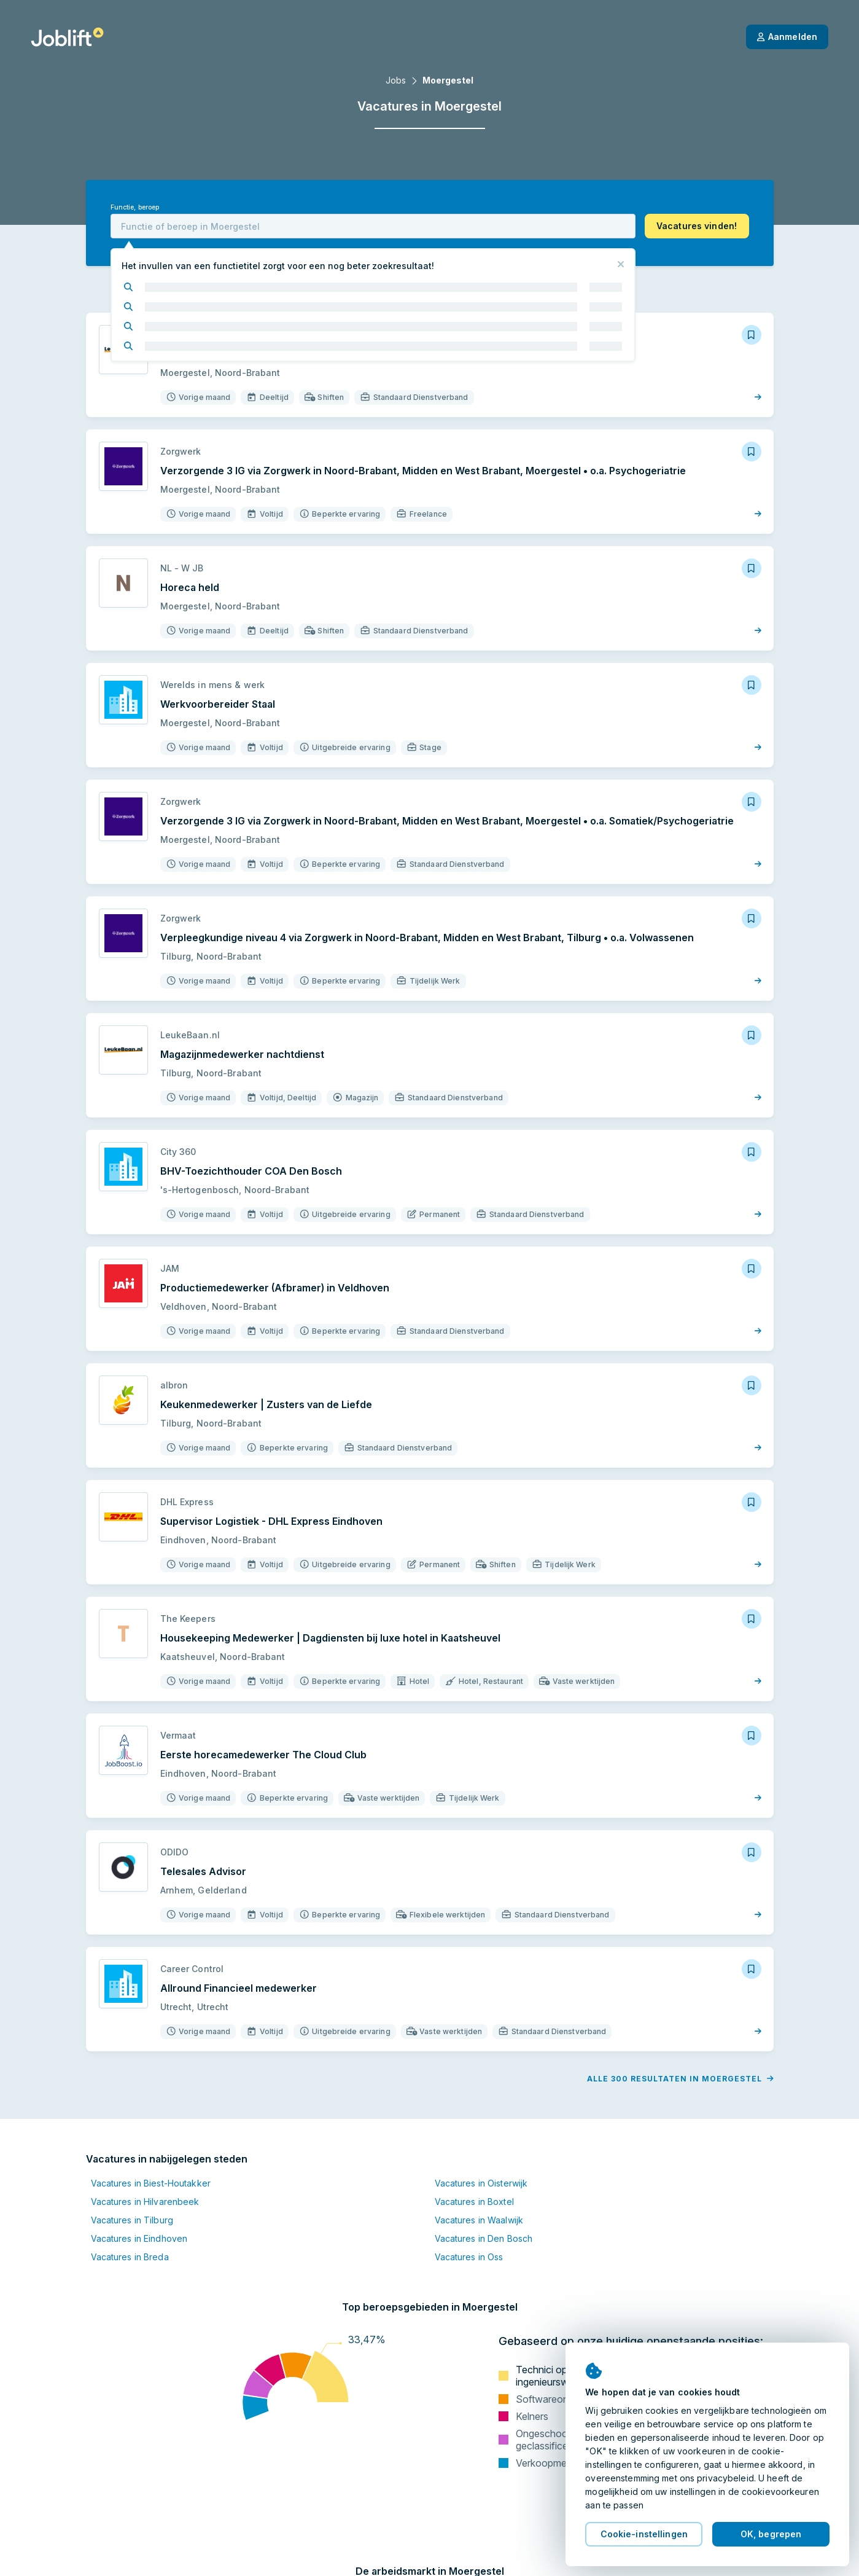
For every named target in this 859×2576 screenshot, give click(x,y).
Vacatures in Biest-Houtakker (151, 2183)
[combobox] (373, 226)
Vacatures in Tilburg (132, 2220)
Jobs (396, 80)
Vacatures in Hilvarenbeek (145, 2201)
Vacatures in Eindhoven (139, 2238)
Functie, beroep (135, 207)
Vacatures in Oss (469, 2257)
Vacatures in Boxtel (474, 2201)
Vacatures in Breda (130, 2257)
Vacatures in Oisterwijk (481, 2183)
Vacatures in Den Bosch (484, 2238)
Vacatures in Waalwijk (479, 2220)
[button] (697, 226)
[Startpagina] (67, 37)
